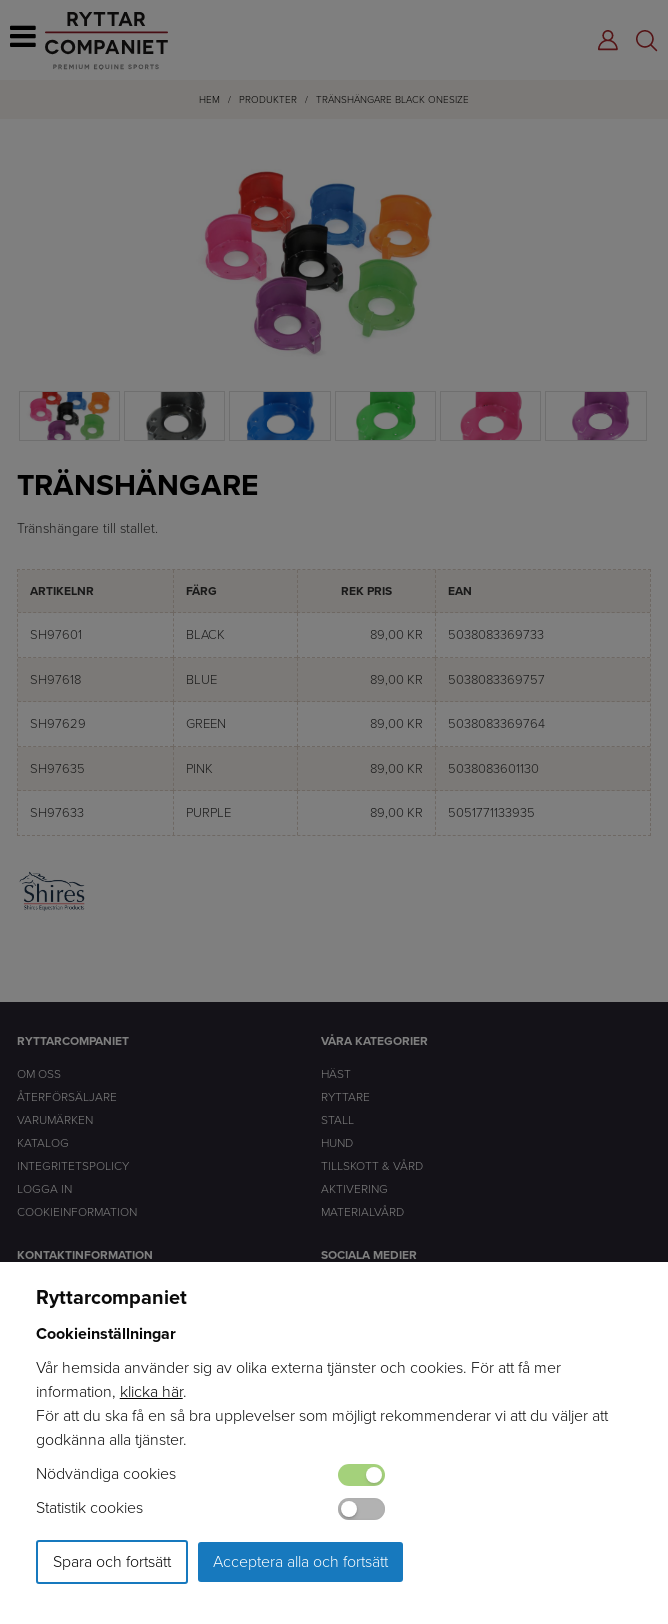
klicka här (151, 1391)
